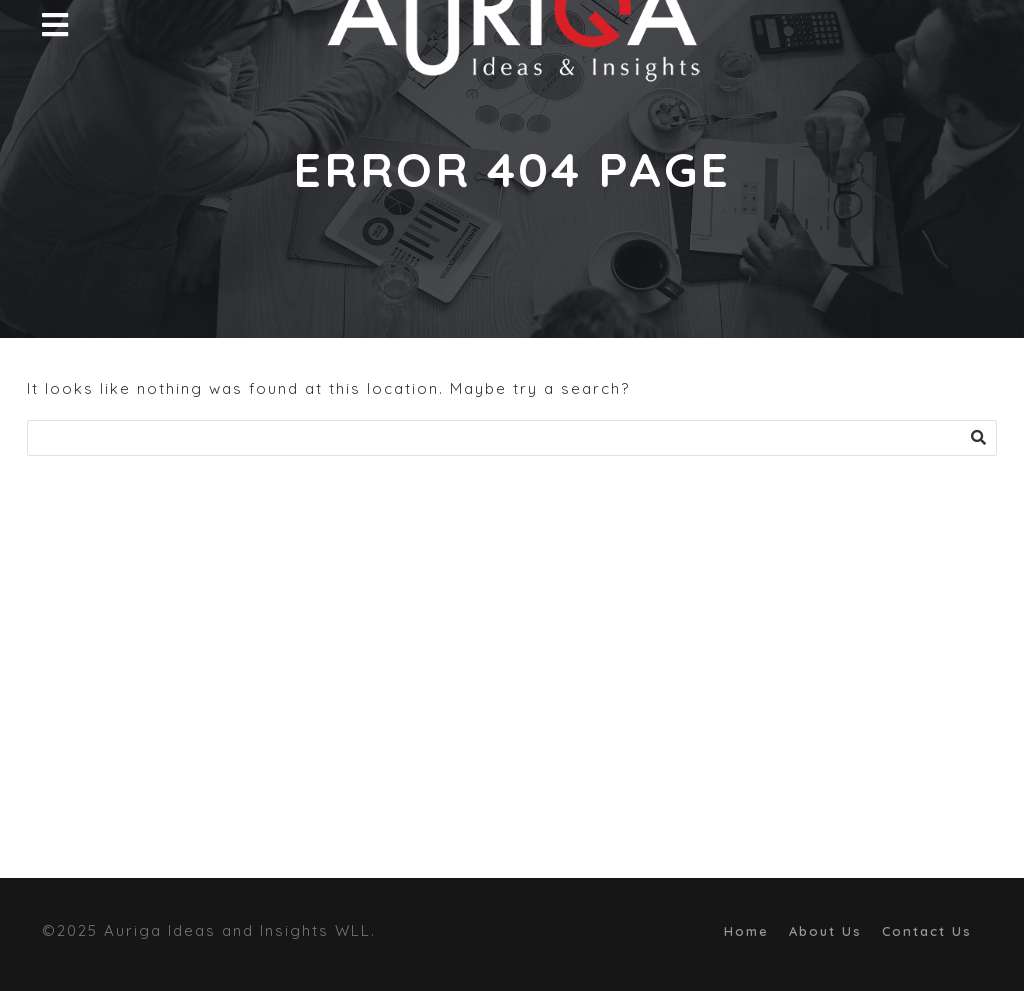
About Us (825, 931)
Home (746, 931)
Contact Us (927, 931)
